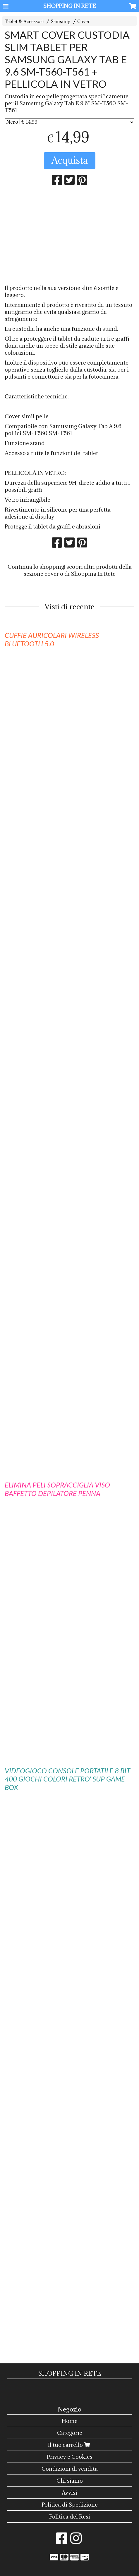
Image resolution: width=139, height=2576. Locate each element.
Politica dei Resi (69, 2516)
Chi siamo (69, 2480)
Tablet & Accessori (24, 21)
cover (51, 573)
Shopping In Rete (93, 573)
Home (70, 2420)
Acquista (70, 160)
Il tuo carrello (69, 2444)
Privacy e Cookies (69, 2456)
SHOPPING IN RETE (69, 5)
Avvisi (69, 2492)
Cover (83, 21)
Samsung (61, 21)
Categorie (69, 2432)
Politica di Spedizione (70, 2504)
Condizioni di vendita (70, 2468)
